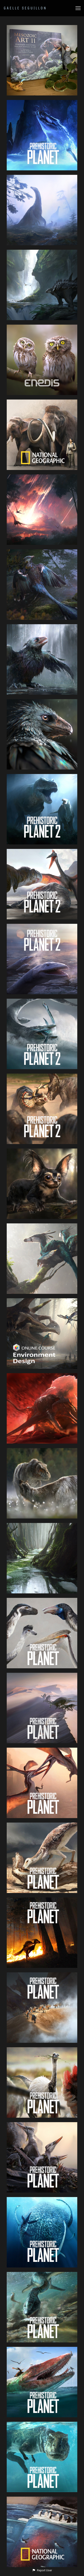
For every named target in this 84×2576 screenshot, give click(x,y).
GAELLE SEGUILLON (25, 8)
